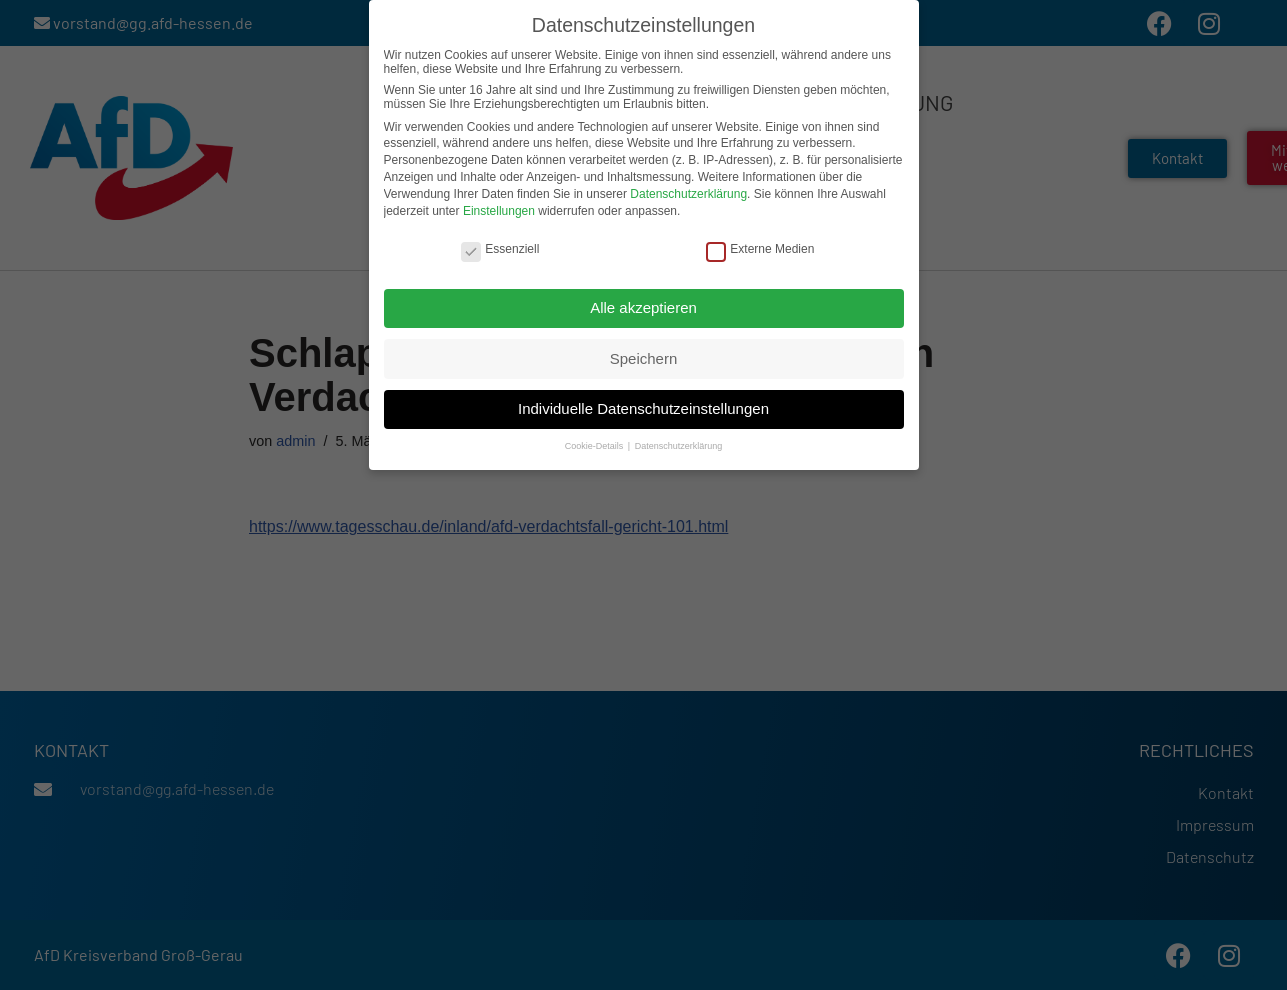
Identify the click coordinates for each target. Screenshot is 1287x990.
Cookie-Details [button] (595, 445)
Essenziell (500, 248)
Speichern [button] (644, 356)
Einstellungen (499, 209)
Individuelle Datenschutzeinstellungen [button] (643, 407)
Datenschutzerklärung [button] (679, 445)
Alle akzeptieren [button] (643, 306)
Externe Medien (760, 248)
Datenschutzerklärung (688, 193)
